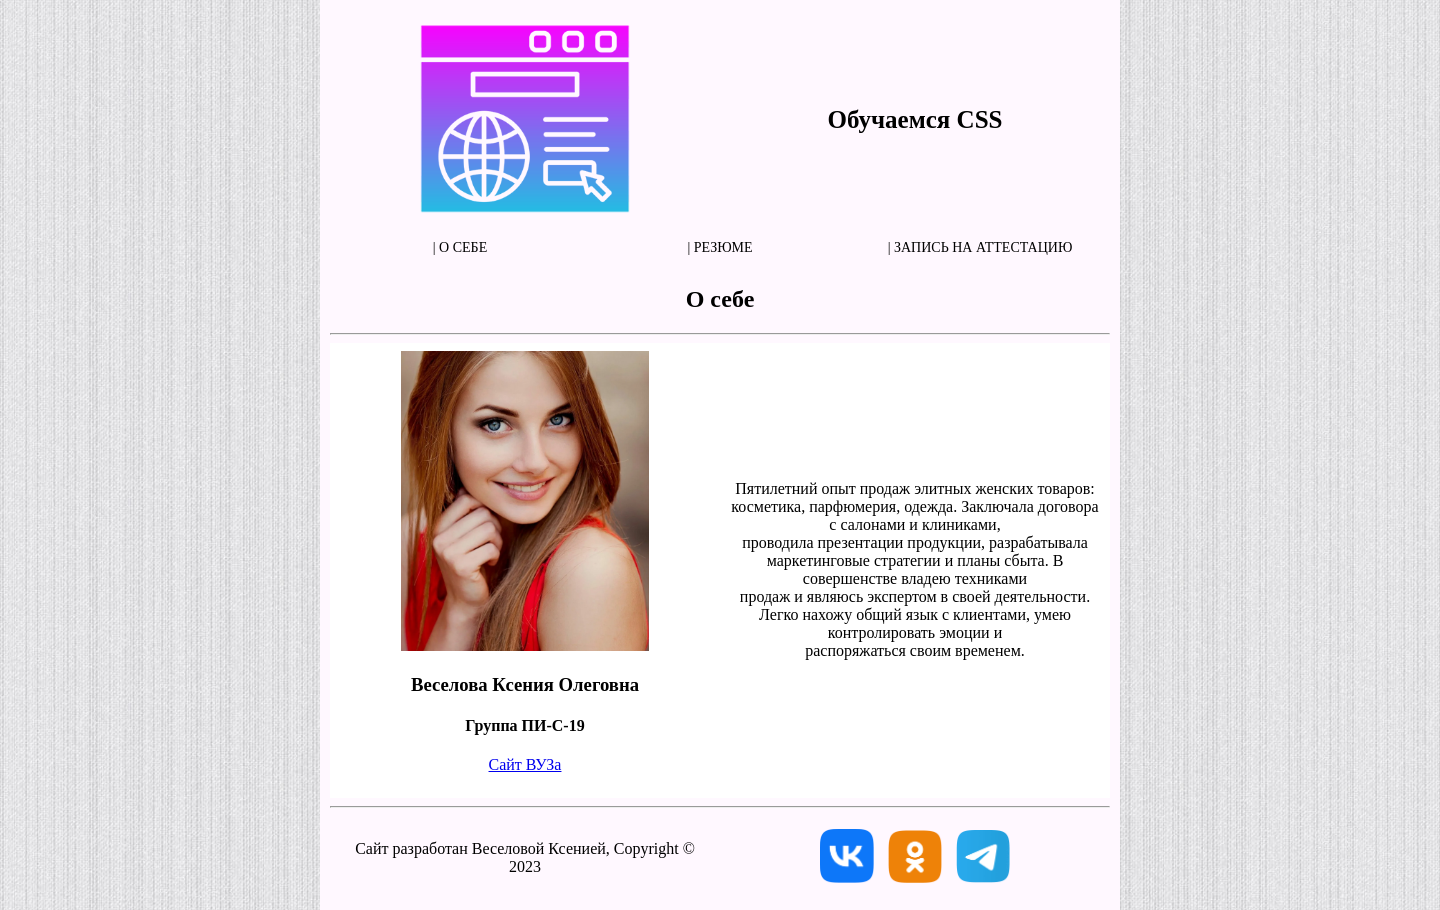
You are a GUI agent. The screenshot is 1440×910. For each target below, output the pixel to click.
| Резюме (719, 247)
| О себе (460, 247)
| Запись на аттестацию (980, 247)
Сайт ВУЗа (525, 764)
